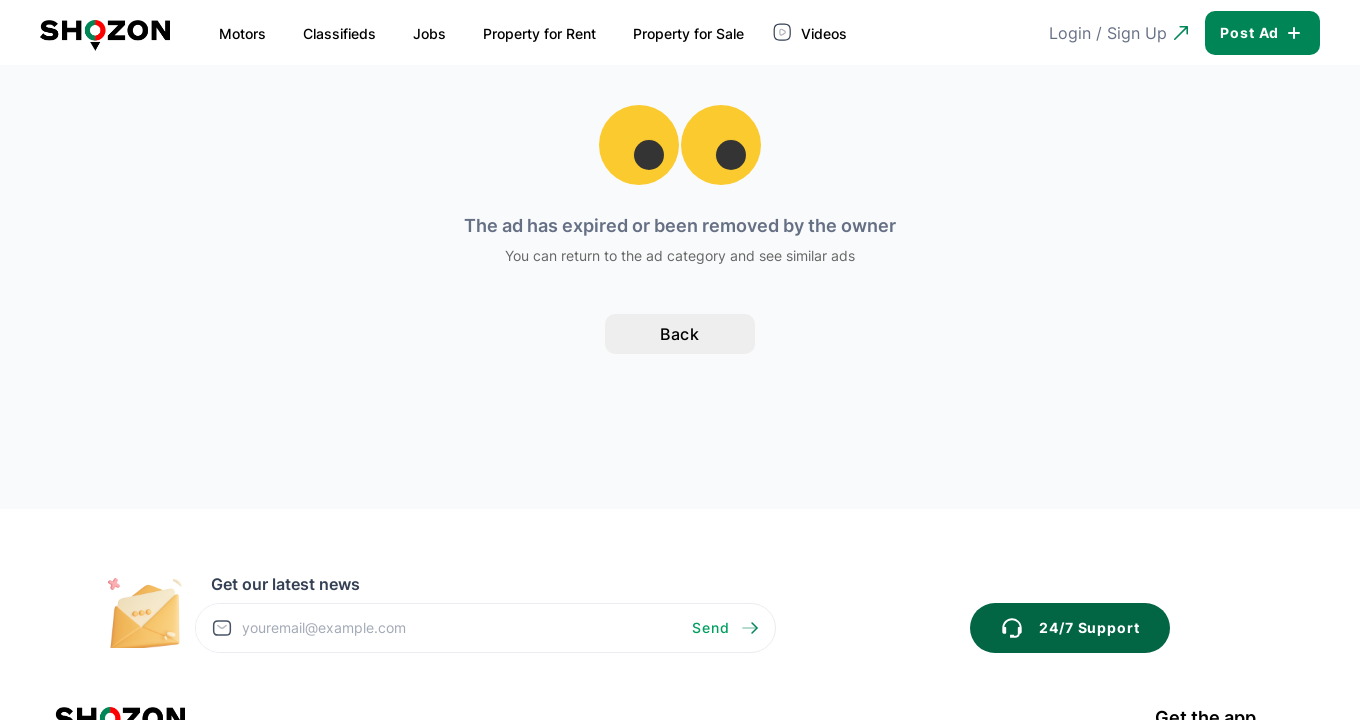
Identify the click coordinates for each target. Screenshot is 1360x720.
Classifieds (339, 33)
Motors (242, 33)
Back (680, 334)
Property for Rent (539, 33)
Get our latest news (285, 584)
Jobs (429, 33)
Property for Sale (688, 33)
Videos (812, 32)
